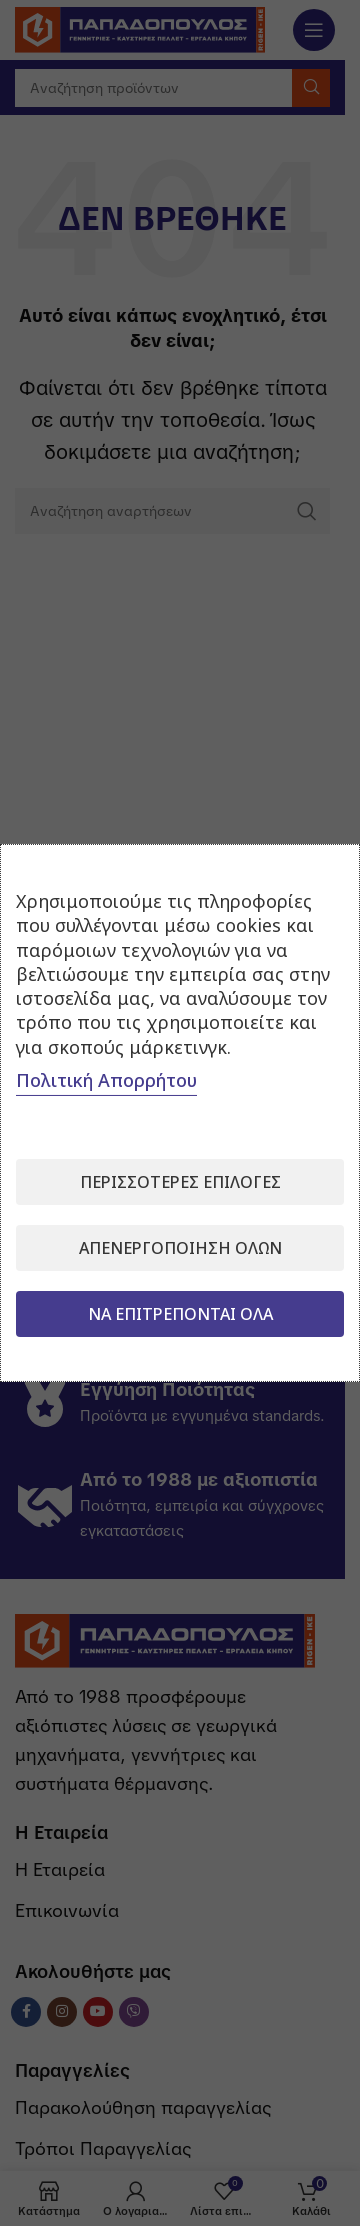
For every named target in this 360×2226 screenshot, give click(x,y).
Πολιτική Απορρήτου (106, 1080)
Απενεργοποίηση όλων (180, 1248)
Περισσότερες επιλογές (180, 1182)
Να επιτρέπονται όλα (180, 1314)
